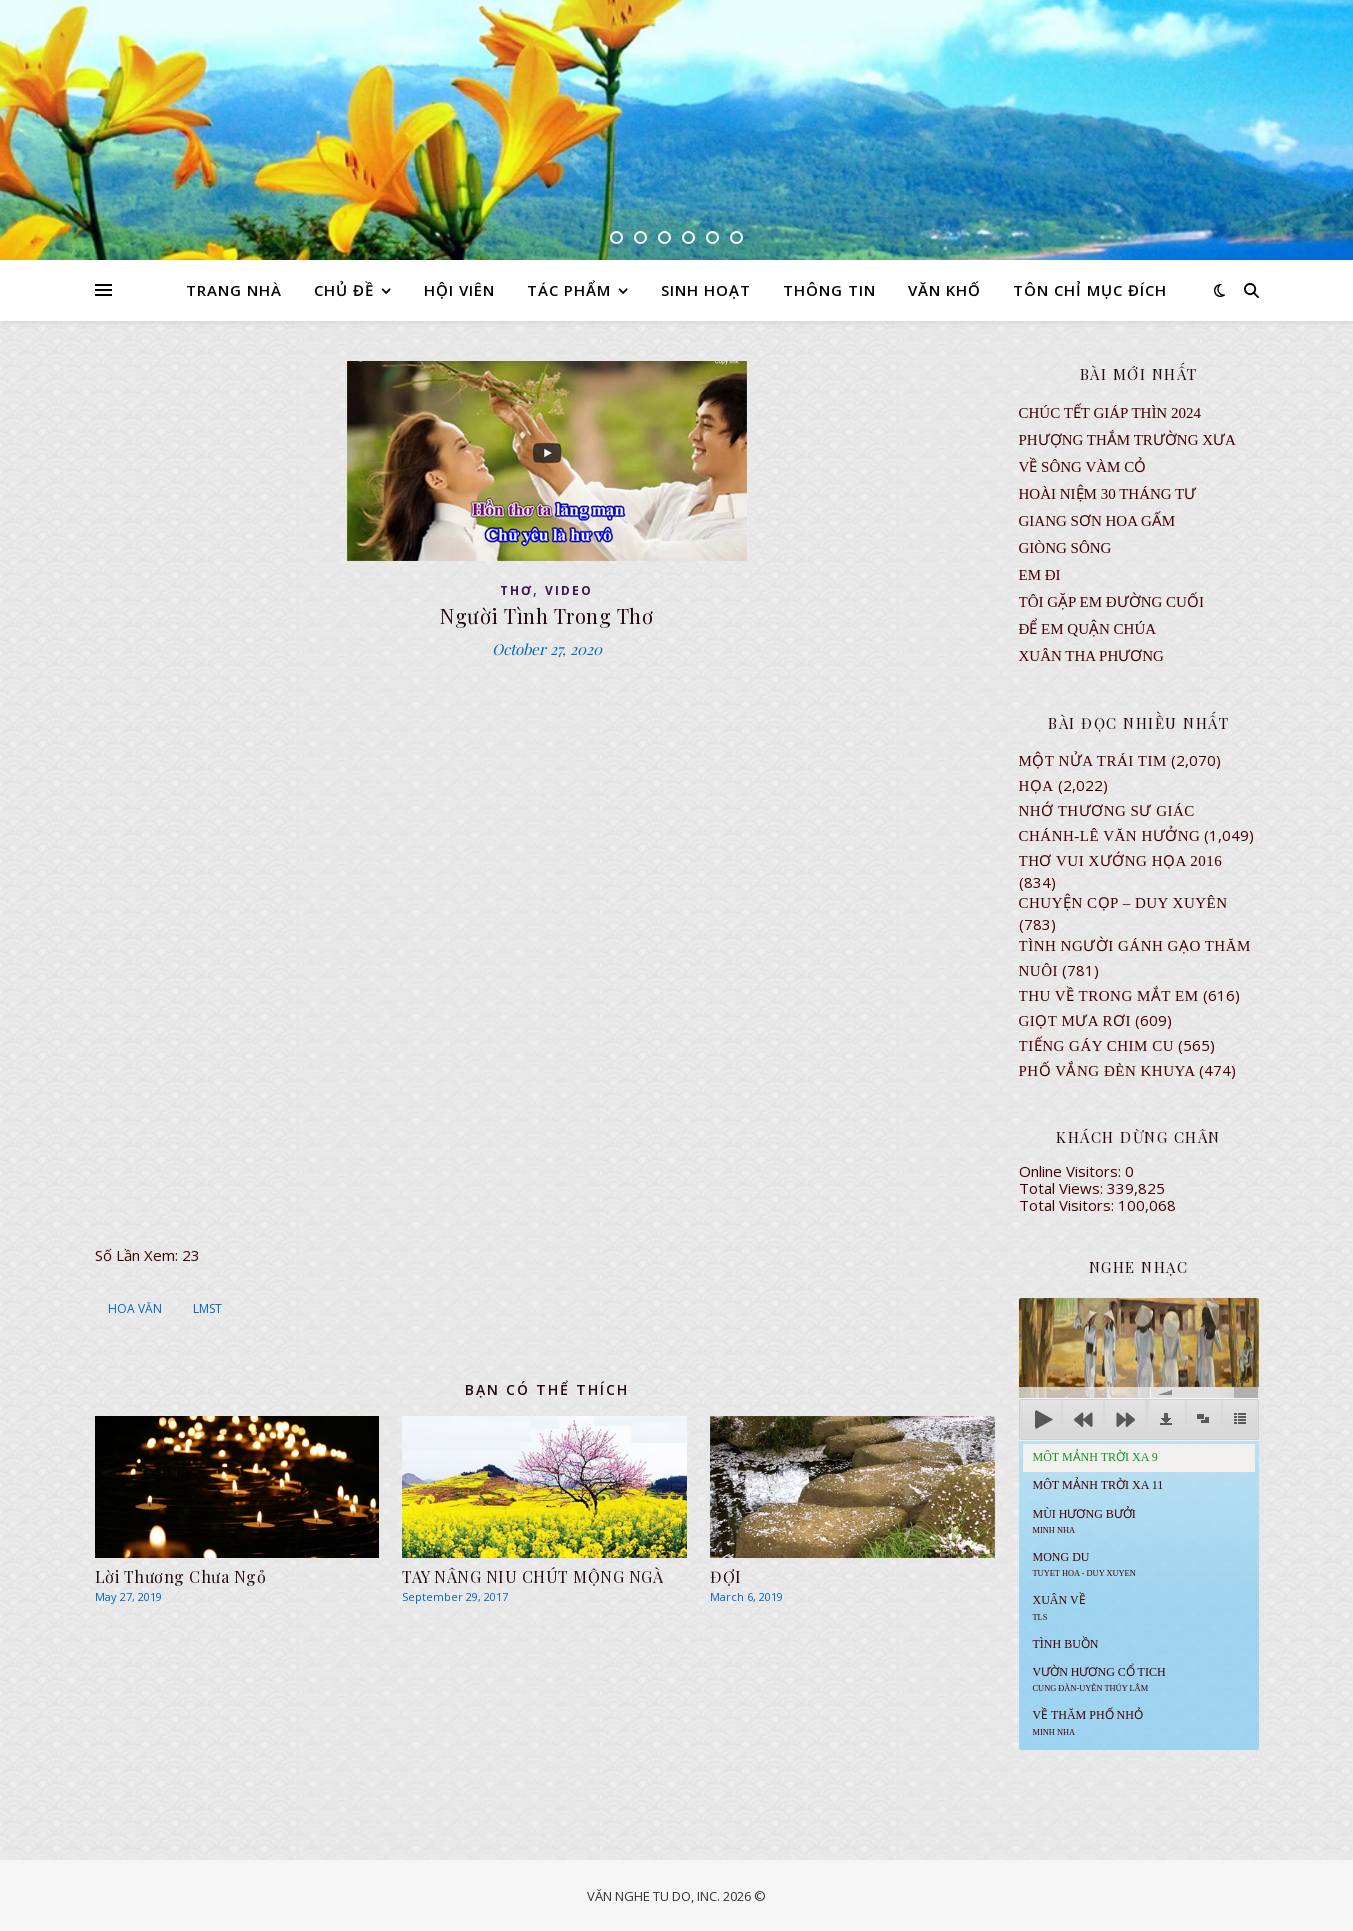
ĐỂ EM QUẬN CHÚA (1088, 629)
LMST (207, 1308)
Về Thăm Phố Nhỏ (1088, 1722)
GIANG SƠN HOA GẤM (1097, 521)
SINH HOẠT (706, 290)
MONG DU (1084, 1564)
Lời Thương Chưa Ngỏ (181, 1576)
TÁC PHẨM (569, 290)
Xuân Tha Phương (1091, 656)
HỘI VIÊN (459, 290)
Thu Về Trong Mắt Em (1109, 996)
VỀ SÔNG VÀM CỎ (1083, 467)
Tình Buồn (1066, 1644)
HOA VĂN (135, 1308)
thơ (516, 590)
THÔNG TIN (829, 290)
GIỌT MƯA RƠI (1075, 1021)
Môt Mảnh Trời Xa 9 (1095, 1457)
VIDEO (569, 590)
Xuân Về (1059, 1607)
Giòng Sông (1065, 548)
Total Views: (1063, 1188)
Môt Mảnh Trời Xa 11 (1098, 1485)
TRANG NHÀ (234, 290)
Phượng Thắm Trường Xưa (1127, 440)
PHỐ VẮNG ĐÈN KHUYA (1107, 1071)
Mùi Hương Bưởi (1084, 1521)
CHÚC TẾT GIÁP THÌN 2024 (1110, 413)
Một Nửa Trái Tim (1093, 761)
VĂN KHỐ (944, 290)
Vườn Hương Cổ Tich (1099, 1679)
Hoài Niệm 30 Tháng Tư (1108, 494)
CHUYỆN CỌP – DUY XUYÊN (1123, 903)
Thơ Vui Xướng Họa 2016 (1121, 861)
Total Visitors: (1068, 1205)
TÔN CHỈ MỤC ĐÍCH (1090, 290)
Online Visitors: (1072, 1171)
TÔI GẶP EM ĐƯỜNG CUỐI (1111, 602)
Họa (1036, 786)
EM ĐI (1040, 575)
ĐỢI (726, 1576)
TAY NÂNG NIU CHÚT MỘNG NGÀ (532, 1576)
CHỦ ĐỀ (344, 290)
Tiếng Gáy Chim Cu (1097, 1046)
